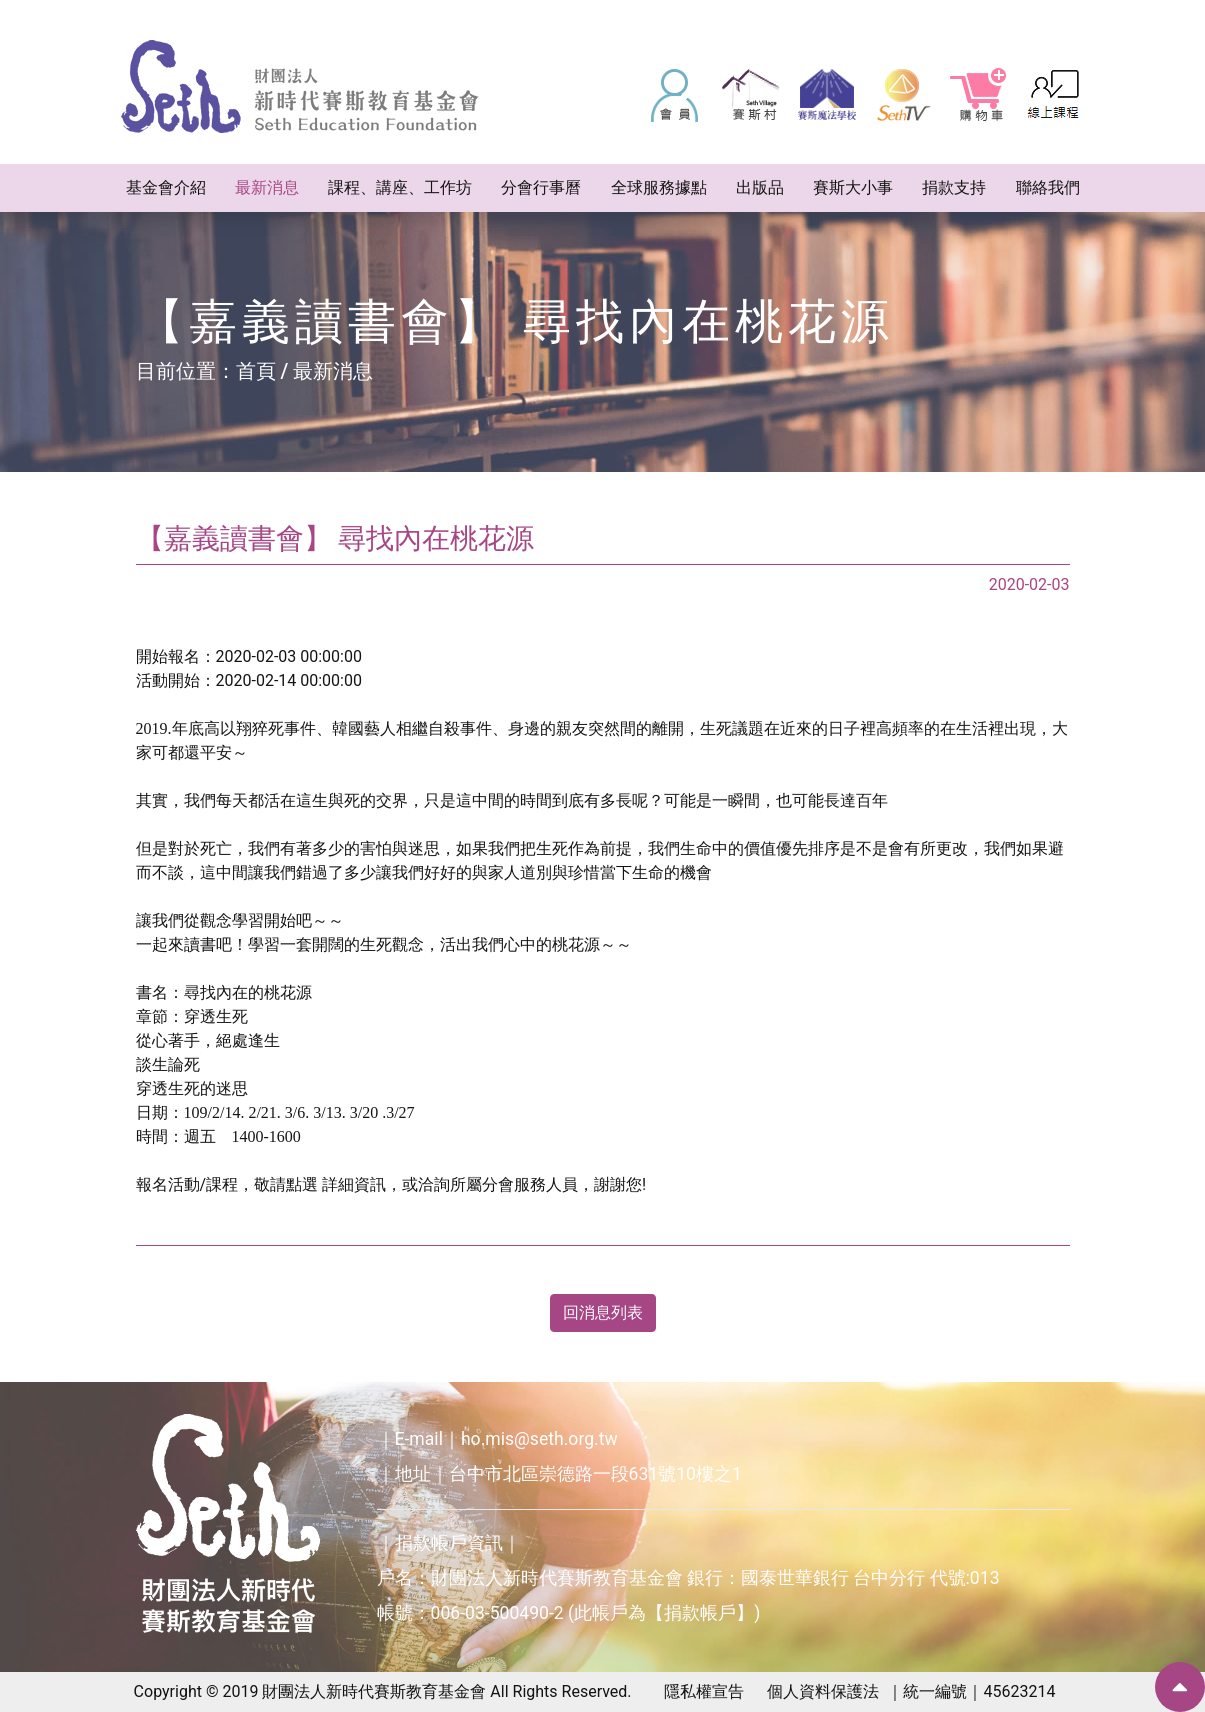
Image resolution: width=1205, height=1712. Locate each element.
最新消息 (333, 371)
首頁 (256, 371)
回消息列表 (603, 1312)
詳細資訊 (354, 1184)
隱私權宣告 (704, 1691)
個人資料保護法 (823, 1691)
